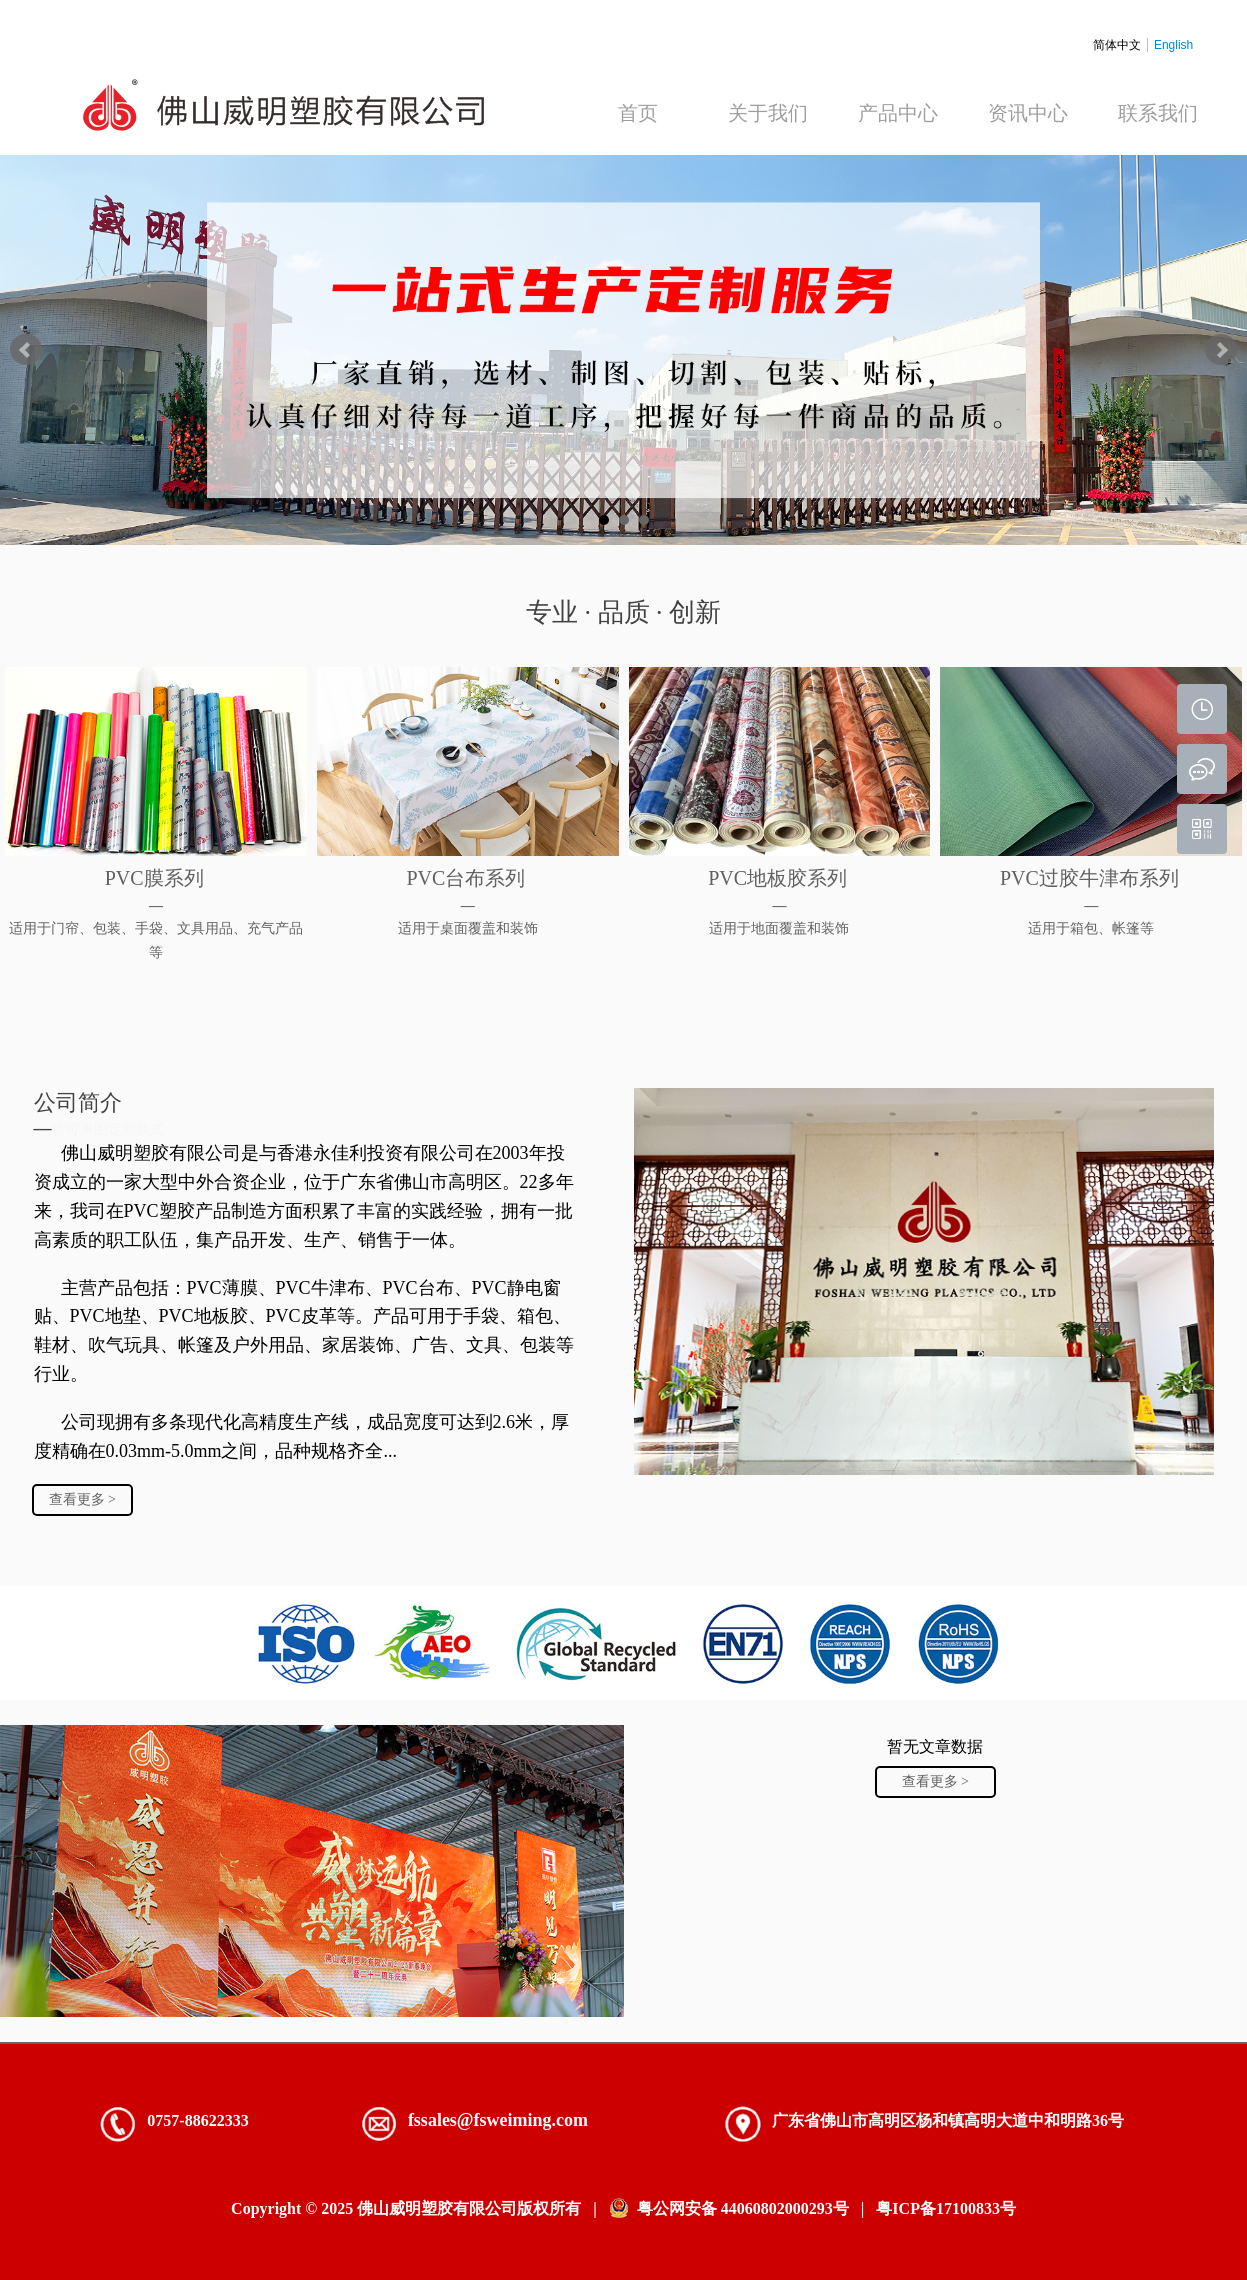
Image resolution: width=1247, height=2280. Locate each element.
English (1173, 45)
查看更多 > (82, 1499)
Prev (26, 350)
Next (1221, 350)
